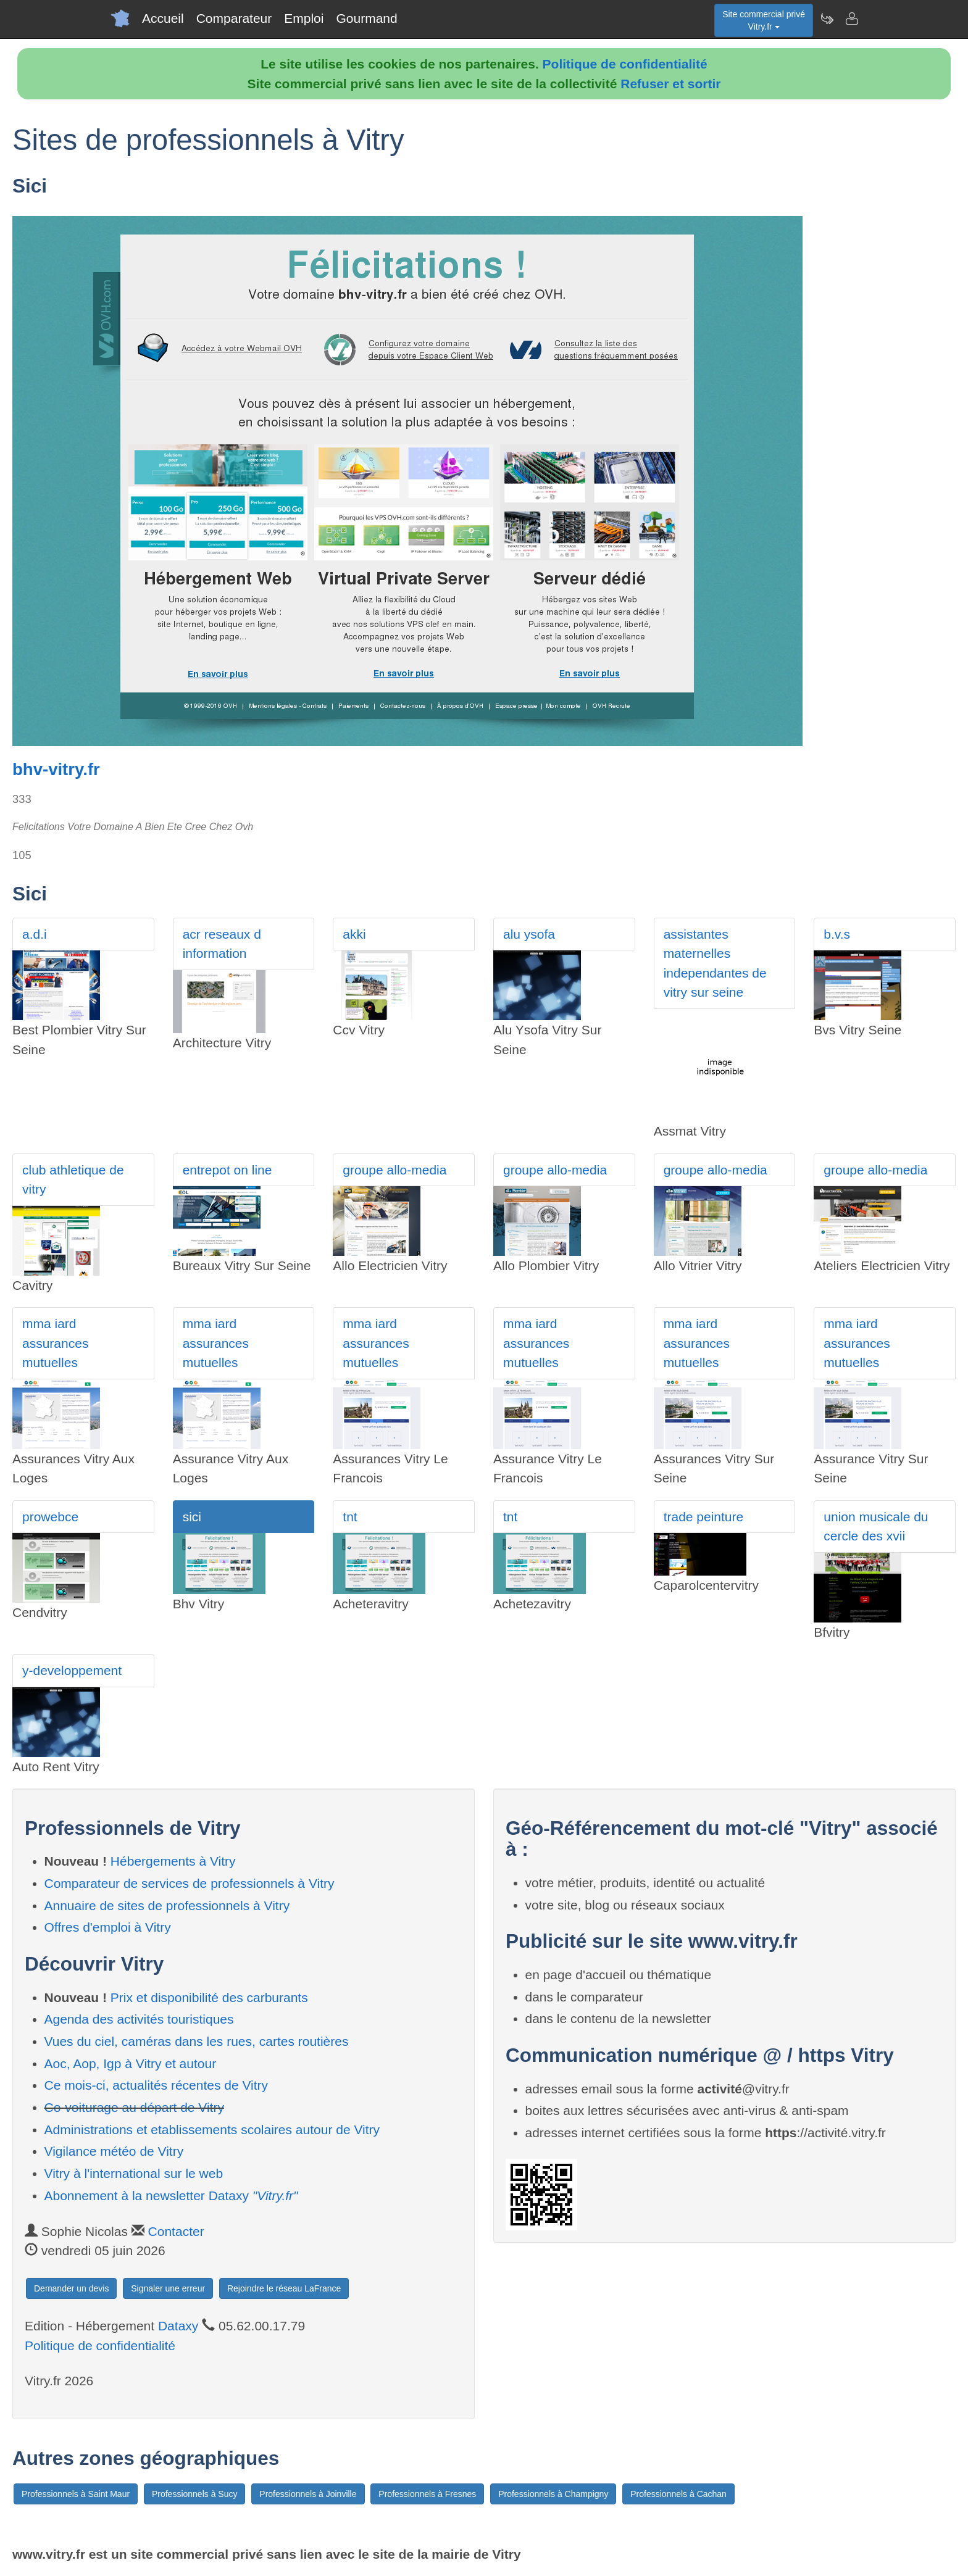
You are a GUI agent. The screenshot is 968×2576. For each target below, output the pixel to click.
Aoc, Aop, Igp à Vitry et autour (130, 2063)
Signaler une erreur (168, 2288)
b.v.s (837, 934)
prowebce (50, 1517)
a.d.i (34, 934)
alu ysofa (529, 934)
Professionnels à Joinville (307, 2494)
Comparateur (234, 18)
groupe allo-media (394, 1170)
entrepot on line (227, 1170)
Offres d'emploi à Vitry (107, 1927)
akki (354, 934)
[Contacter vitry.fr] (851, 18)
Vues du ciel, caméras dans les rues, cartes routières (196, 2041)
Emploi (303, 18)
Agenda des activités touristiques (139, 2019)
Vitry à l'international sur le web (133, 2173)
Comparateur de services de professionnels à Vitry (189, 1883)
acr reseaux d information (222, 944)
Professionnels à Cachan (678, 2494)
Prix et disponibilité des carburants (209, 1997)
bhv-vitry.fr (56, 769)
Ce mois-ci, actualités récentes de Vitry (156, 2085)
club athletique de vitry (73, 1180)
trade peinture (704, 1517)
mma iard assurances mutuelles (55, 1342)
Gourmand (366, 18)
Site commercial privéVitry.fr (763, 20)
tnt (350, 1517)
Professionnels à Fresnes (427, 2494)
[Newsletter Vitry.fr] (826, 18)
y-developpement (72, 1670)
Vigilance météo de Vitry (114, 2151)
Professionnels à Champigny (553, 2494)
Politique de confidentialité (625, 64)
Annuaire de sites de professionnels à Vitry (167, 1905)
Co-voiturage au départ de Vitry (134, 2107)
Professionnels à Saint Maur (76, 2494)
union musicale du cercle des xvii (876, 1527)
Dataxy (178, 2326)
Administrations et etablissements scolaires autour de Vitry (212, 2129)
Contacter (176, 2231)
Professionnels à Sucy (195, 2494)
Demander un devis (71, 2288)
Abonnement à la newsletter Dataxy (171, 2195)
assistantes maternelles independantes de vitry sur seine (715, 963)
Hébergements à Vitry (173, 1861)
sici (192, 1517)
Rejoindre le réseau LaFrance (284, 2288)
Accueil (163, 18)
